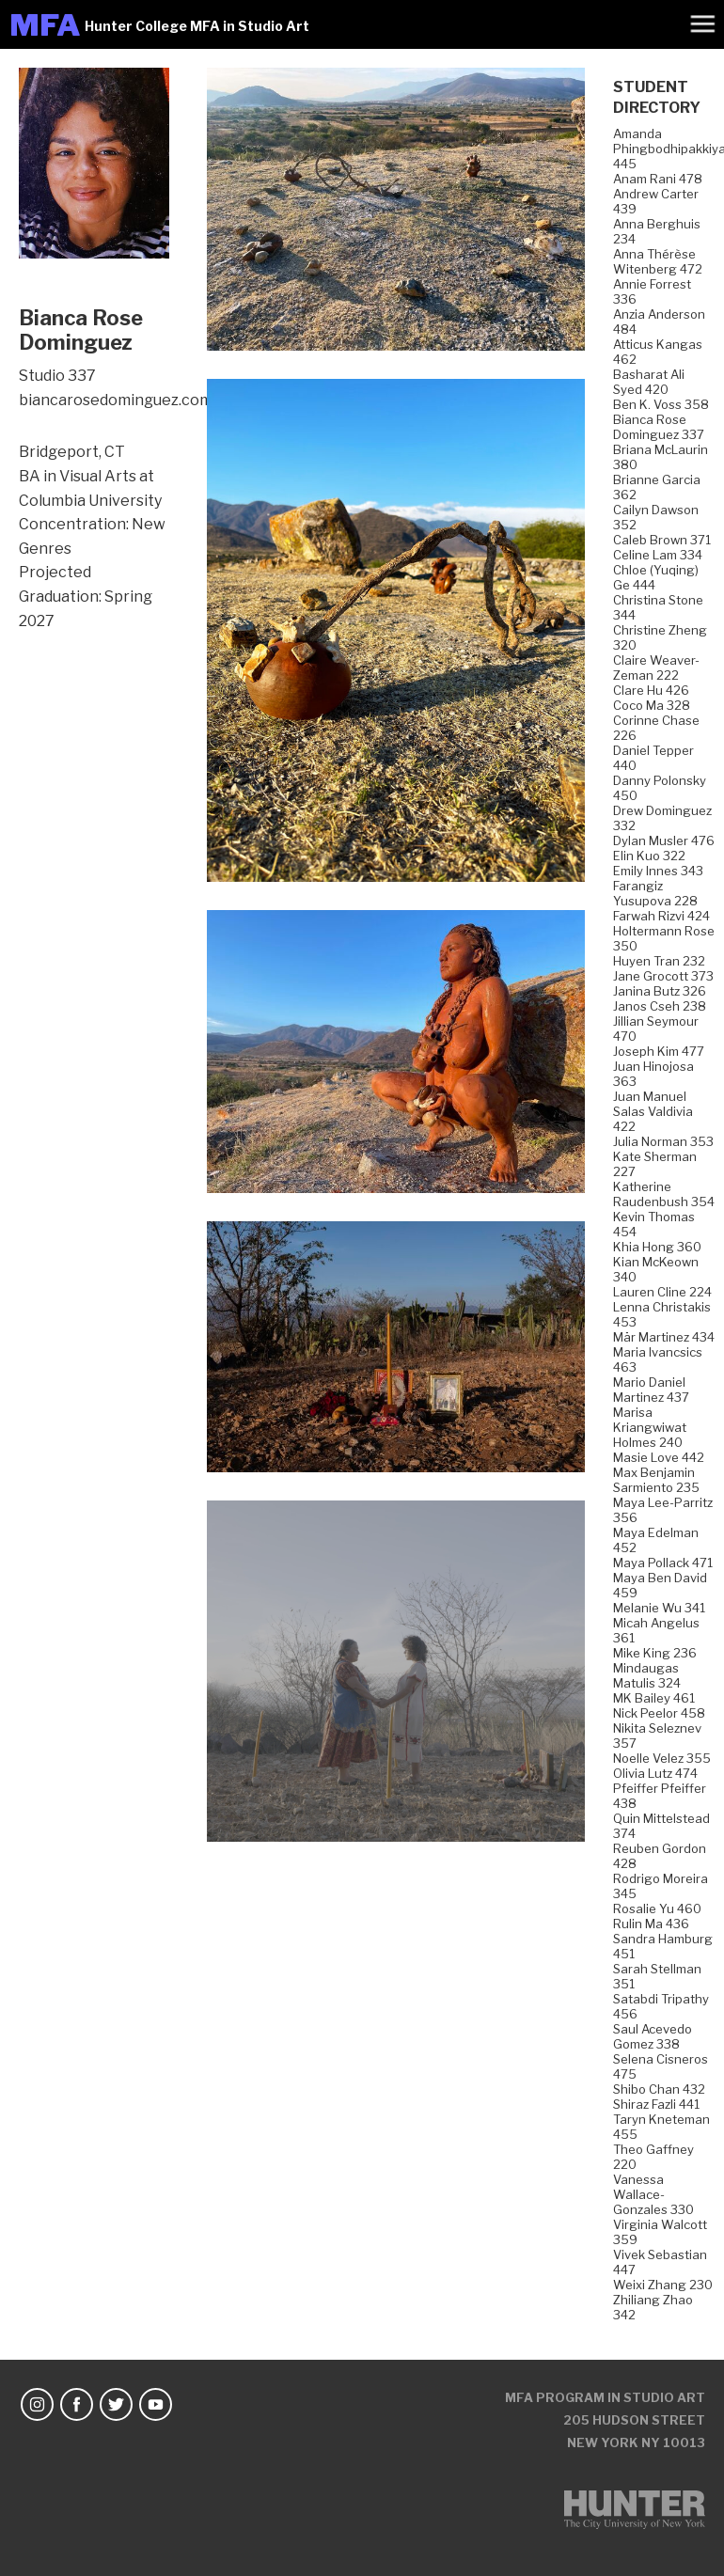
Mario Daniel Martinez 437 (651, 1389)
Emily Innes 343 (658, 870)
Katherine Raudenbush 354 (664, 1194)
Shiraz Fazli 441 (656, 2104)
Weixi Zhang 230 (663, 2284)
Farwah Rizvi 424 (661, 915)
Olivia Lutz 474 (655, 1773)
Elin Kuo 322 (649, 855)
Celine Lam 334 (657, 554)
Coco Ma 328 (651, 705)
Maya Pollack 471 (663, 1562)
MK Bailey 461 (654, 1697)
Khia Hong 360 (657, 1246)
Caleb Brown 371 (662, 539)
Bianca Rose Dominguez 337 (658, 427)
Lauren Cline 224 (662, 1291)
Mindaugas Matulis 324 (647, 1675)
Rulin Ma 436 (651, 1923)
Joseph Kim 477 (658, 1051)
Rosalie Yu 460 (657, 1908)
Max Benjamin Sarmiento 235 (656, 1480)
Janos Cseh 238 (659, 1005)
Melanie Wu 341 (659, 1607)
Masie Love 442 (658, 1457)
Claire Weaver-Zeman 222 (656, 667)
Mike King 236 (655, 1652)
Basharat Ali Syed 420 (649, 382)
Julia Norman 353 (663, 1141)
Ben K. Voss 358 (661, 404)
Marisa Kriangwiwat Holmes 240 (649, 1427)
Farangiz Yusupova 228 (655, 893)
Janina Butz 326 (659, 990)
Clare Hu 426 (651, 690)
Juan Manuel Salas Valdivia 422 (653, 1111)
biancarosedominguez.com (115, 400)
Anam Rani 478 (657, 178)
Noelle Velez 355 (662, 1758)
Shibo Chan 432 (659, 2089)
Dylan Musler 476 (664, 840)
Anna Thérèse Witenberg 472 (657, 261)
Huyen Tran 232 (659, 960)
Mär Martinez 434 (664, 1336)
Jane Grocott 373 (663, 975)
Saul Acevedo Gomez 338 (652, 2036)
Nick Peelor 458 (659, 1712)
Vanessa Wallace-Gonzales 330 (653, 2194)
